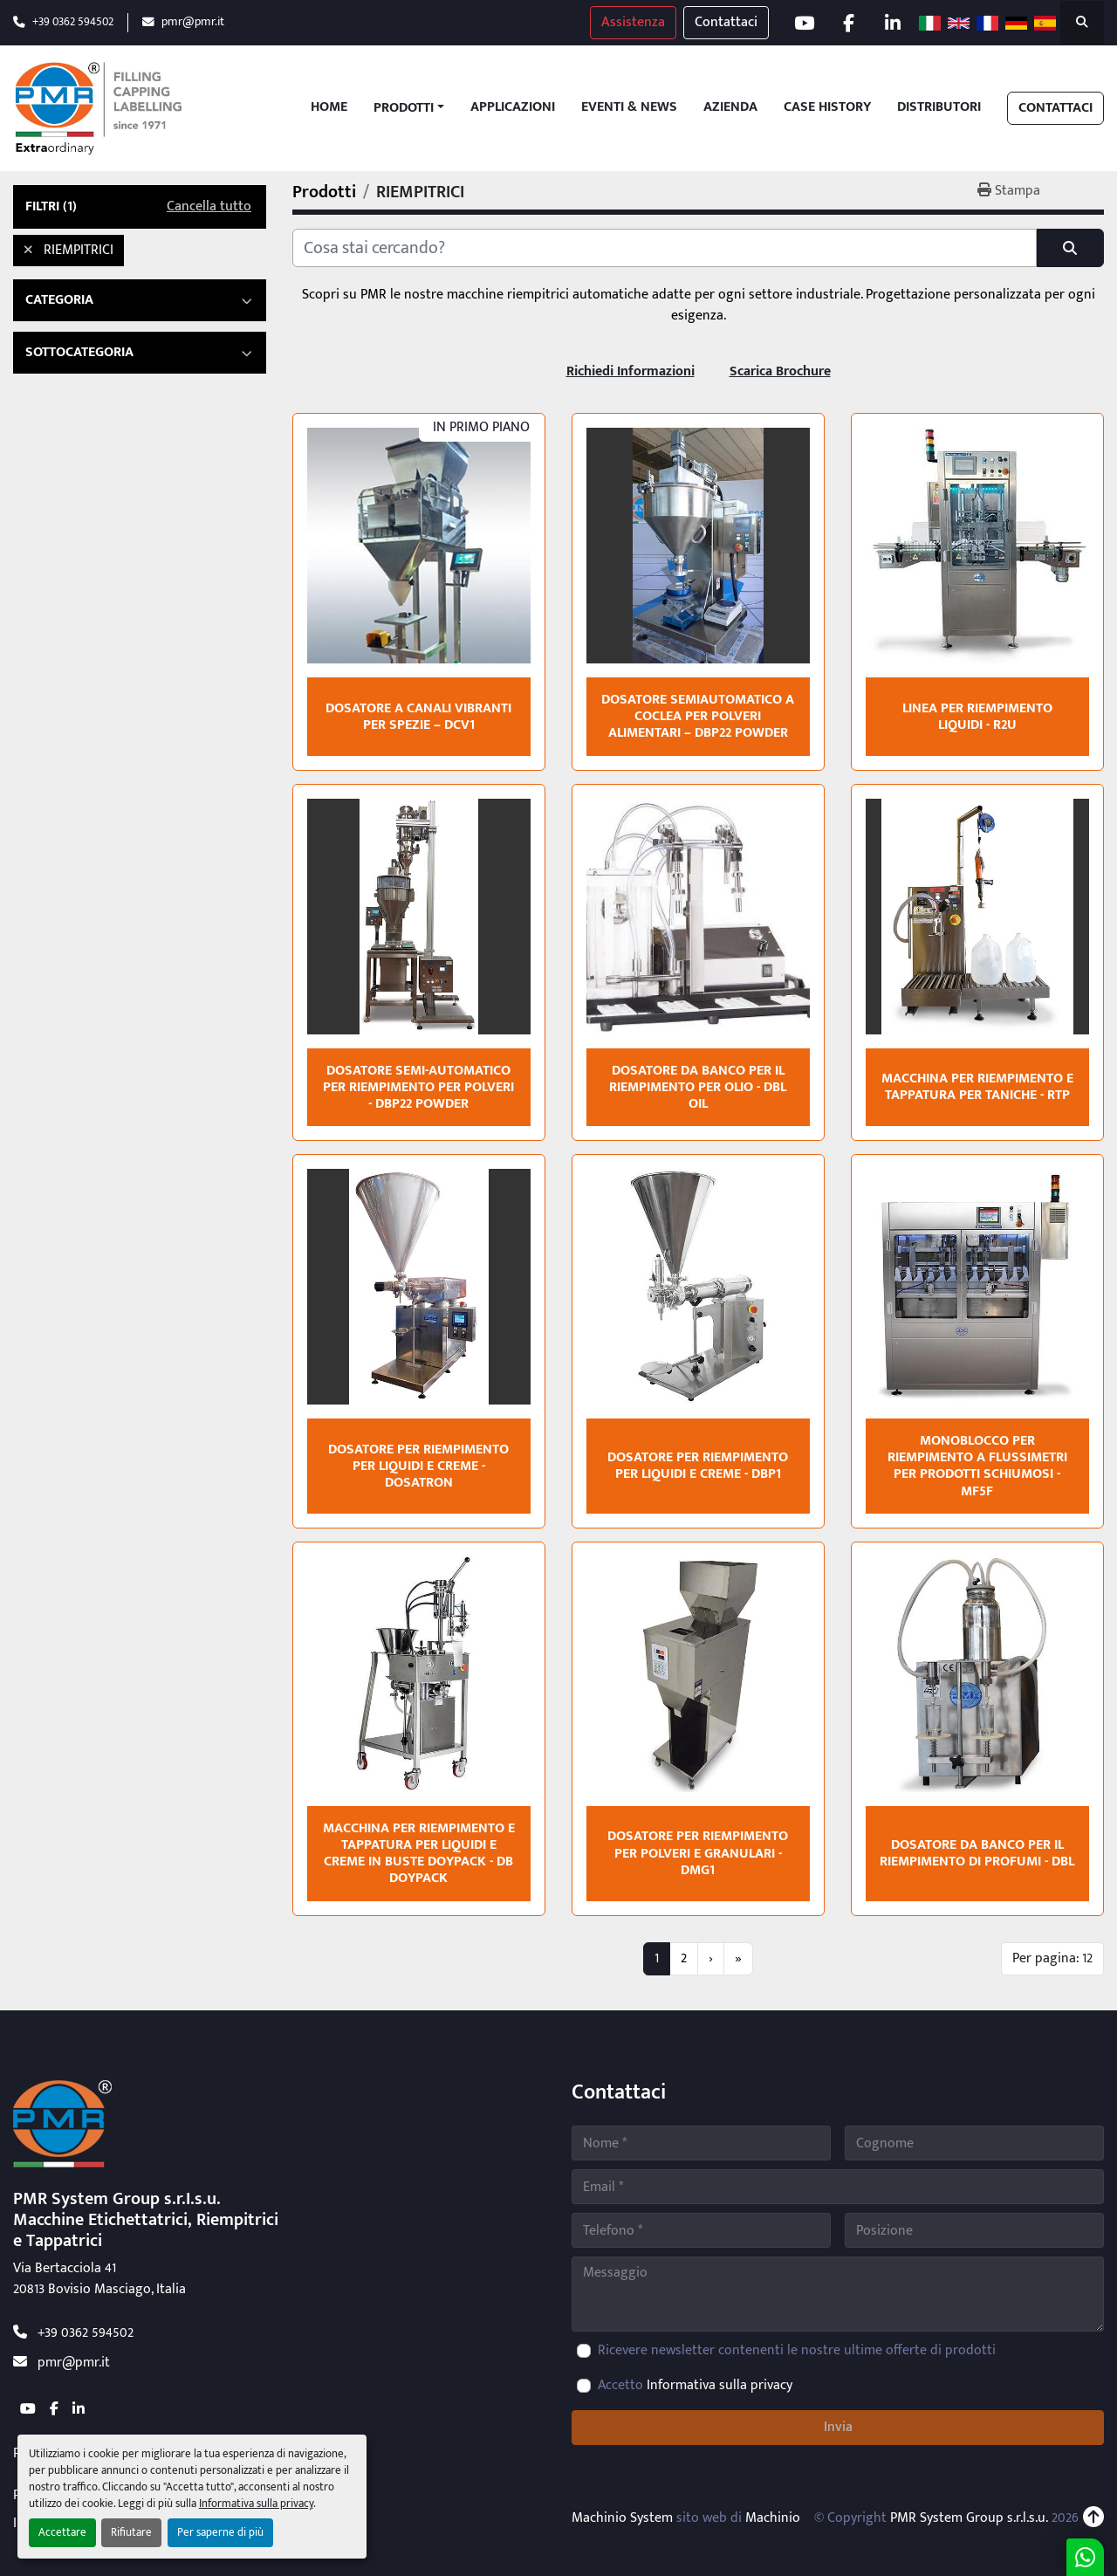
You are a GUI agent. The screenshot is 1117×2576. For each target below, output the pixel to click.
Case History (827, 108)
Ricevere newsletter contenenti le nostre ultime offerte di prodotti (797, 2350)
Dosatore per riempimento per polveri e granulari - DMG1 (697, 1852)
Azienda (730, 108)
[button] (408, 108)
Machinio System (622, 2518)
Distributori (939, 108)
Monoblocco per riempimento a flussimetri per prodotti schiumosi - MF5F (977, 1466)
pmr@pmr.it (192, 22)
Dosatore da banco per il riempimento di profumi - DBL (977, 1853)
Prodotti (403, 108)
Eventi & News (629, 108)
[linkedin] (893, 23)
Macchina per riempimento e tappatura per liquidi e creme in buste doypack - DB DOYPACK (419, 1854)
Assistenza (632, 22)
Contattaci (725, 22)
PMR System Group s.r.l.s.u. (969, 2518)
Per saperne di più (220, 2533)
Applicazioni (512, 108)
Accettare (62, 2533)
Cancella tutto (209, 207)
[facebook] (848, 23)
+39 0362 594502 (72, 22)
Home (329, 108)
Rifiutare (131, 2533)
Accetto (695, 2385)
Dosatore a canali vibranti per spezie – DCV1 (418, 717)
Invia (838, 2427)
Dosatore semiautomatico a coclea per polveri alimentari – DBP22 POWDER (697, 716)
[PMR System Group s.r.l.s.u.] (62, 2122)
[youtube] (804, 23)
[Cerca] (664, 248)
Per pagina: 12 (1052, 1958)
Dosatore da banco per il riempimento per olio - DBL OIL (697, 1087)
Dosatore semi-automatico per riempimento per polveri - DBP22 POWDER (418, 1087)
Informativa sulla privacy (256, 2504)
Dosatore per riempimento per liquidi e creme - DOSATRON (418, 1466)
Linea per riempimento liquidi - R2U (977, 717)
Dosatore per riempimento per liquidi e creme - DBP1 (697, 1466)
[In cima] (1093, 2518)
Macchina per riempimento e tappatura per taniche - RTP (977, 1087)
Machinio (772, 2518)
